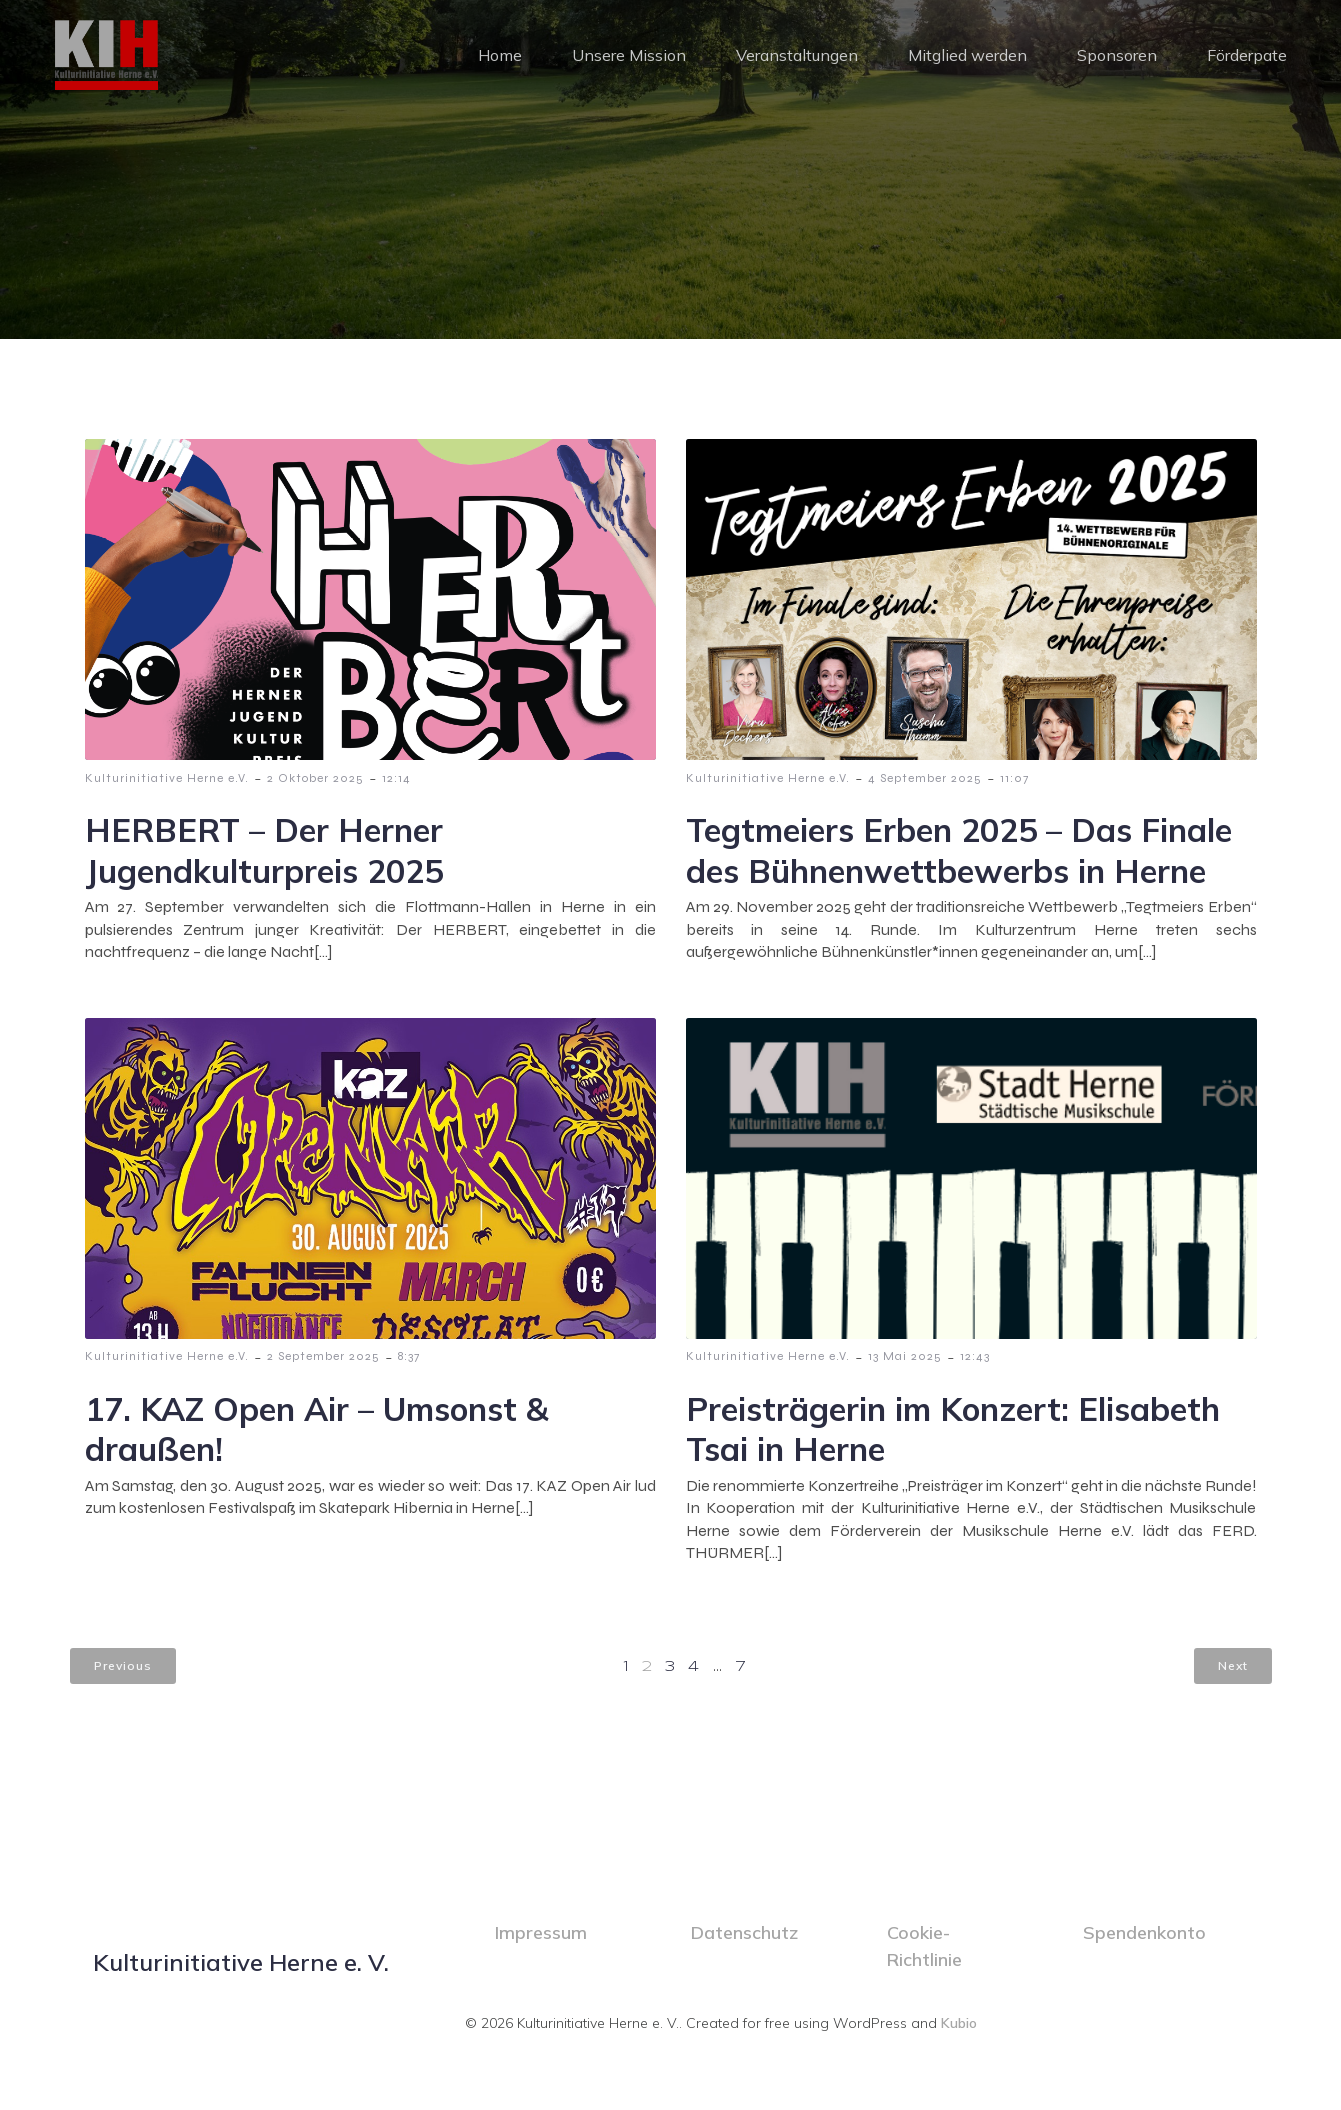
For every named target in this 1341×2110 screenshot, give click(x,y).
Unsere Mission (629, 55)
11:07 (1014, 779)
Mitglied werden (967, 55)
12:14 (396, 779)
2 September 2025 (323, 1357)
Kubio (959, 2024)
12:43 (975, 1357)
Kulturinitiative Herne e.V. (167, 779)
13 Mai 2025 (905, 1357)
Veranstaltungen (797, 55)
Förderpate (1247, 55)
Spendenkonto (1144, 1933)
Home (500, 55)
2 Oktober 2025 (315, 779)
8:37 (409, 1357)
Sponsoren (1117, 55)
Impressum (541, 1933)
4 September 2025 (925, 779)
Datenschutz (744, 1933)
